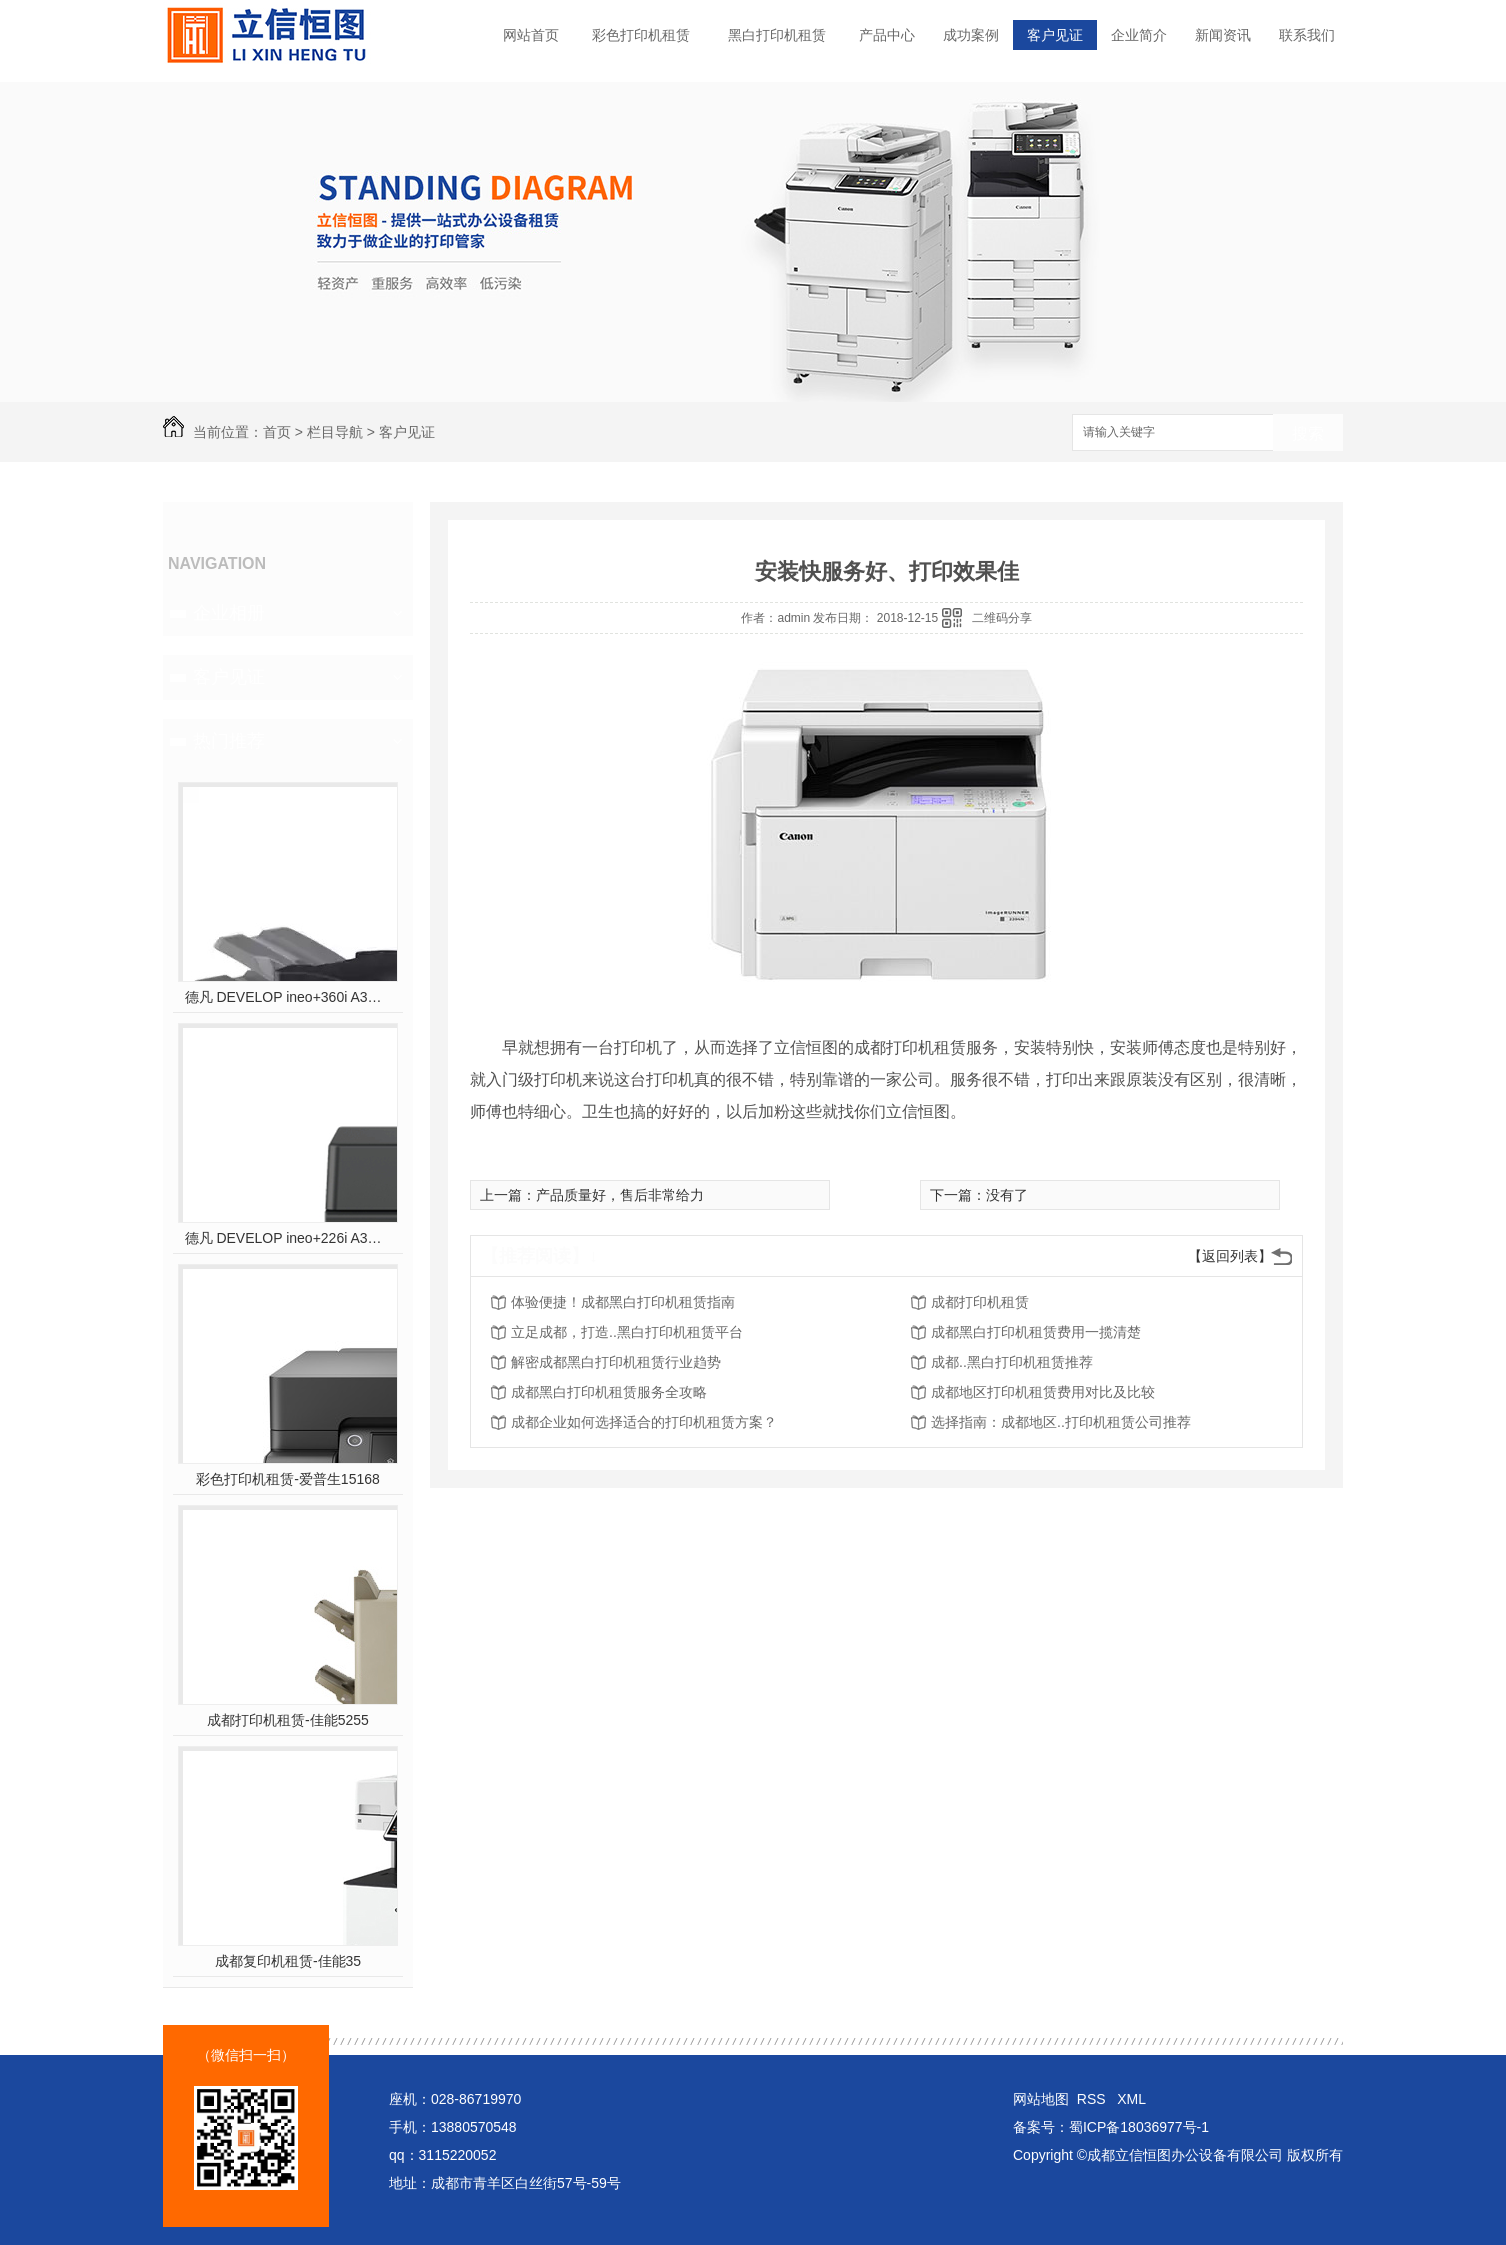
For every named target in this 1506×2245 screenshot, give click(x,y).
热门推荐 (229, 741)
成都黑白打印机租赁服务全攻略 (609, 1392)
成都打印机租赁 (980, 1302)
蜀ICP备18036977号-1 (1139, 2127)
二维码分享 (1002, 618)
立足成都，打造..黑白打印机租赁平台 (627, 1332)
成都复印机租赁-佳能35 (288, 1961)
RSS (1093, 2099)
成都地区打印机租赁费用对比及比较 (1043, 1392)
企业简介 (1139, 35)
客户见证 (1055, 35)
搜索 (1308, 433)
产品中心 (887, 35)
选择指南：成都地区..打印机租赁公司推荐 (1061, 1422)
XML (1131, 2099)
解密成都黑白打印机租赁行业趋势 (616, 1362)
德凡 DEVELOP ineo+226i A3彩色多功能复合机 (288, 1238)
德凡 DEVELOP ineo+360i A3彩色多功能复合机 (288, 997)
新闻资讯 (1223, 35)
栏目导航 (335, 432)
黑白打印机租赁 (777, 35)
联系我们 (1307, 35)
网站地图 (1041, 2099)
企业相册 (229, 613)
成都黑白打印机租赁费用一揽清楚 (1036, 1332)
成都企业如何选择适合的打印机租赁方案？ (644, 1422)
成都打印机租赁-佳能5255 (288, 1720)
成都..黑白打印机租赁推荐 (1012, 1362)
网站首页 (531, 35)
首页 (277, 432)
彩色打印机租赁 (641, 35)
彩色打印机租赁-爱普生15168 (288, 1479)
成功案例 (971, 35)
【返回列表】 (1230, 1256)
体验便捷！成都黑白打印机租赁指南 (623, 1302)
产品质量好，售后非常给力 (620, 1195)
